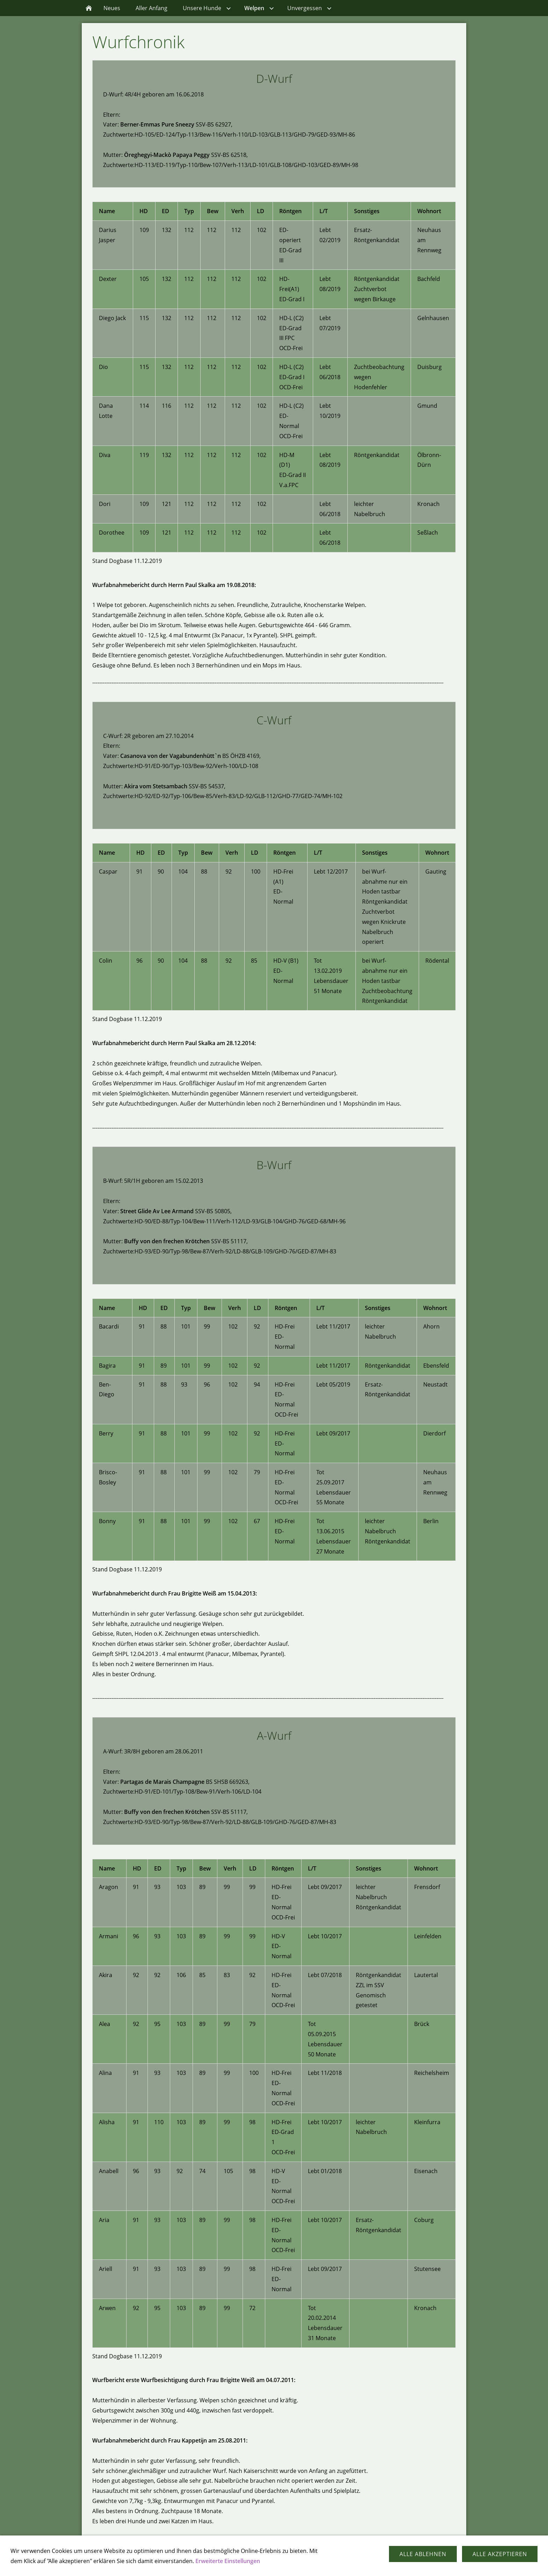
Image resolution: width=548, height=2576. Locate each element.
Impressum (288, 2562)
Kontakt (255, 2562)
